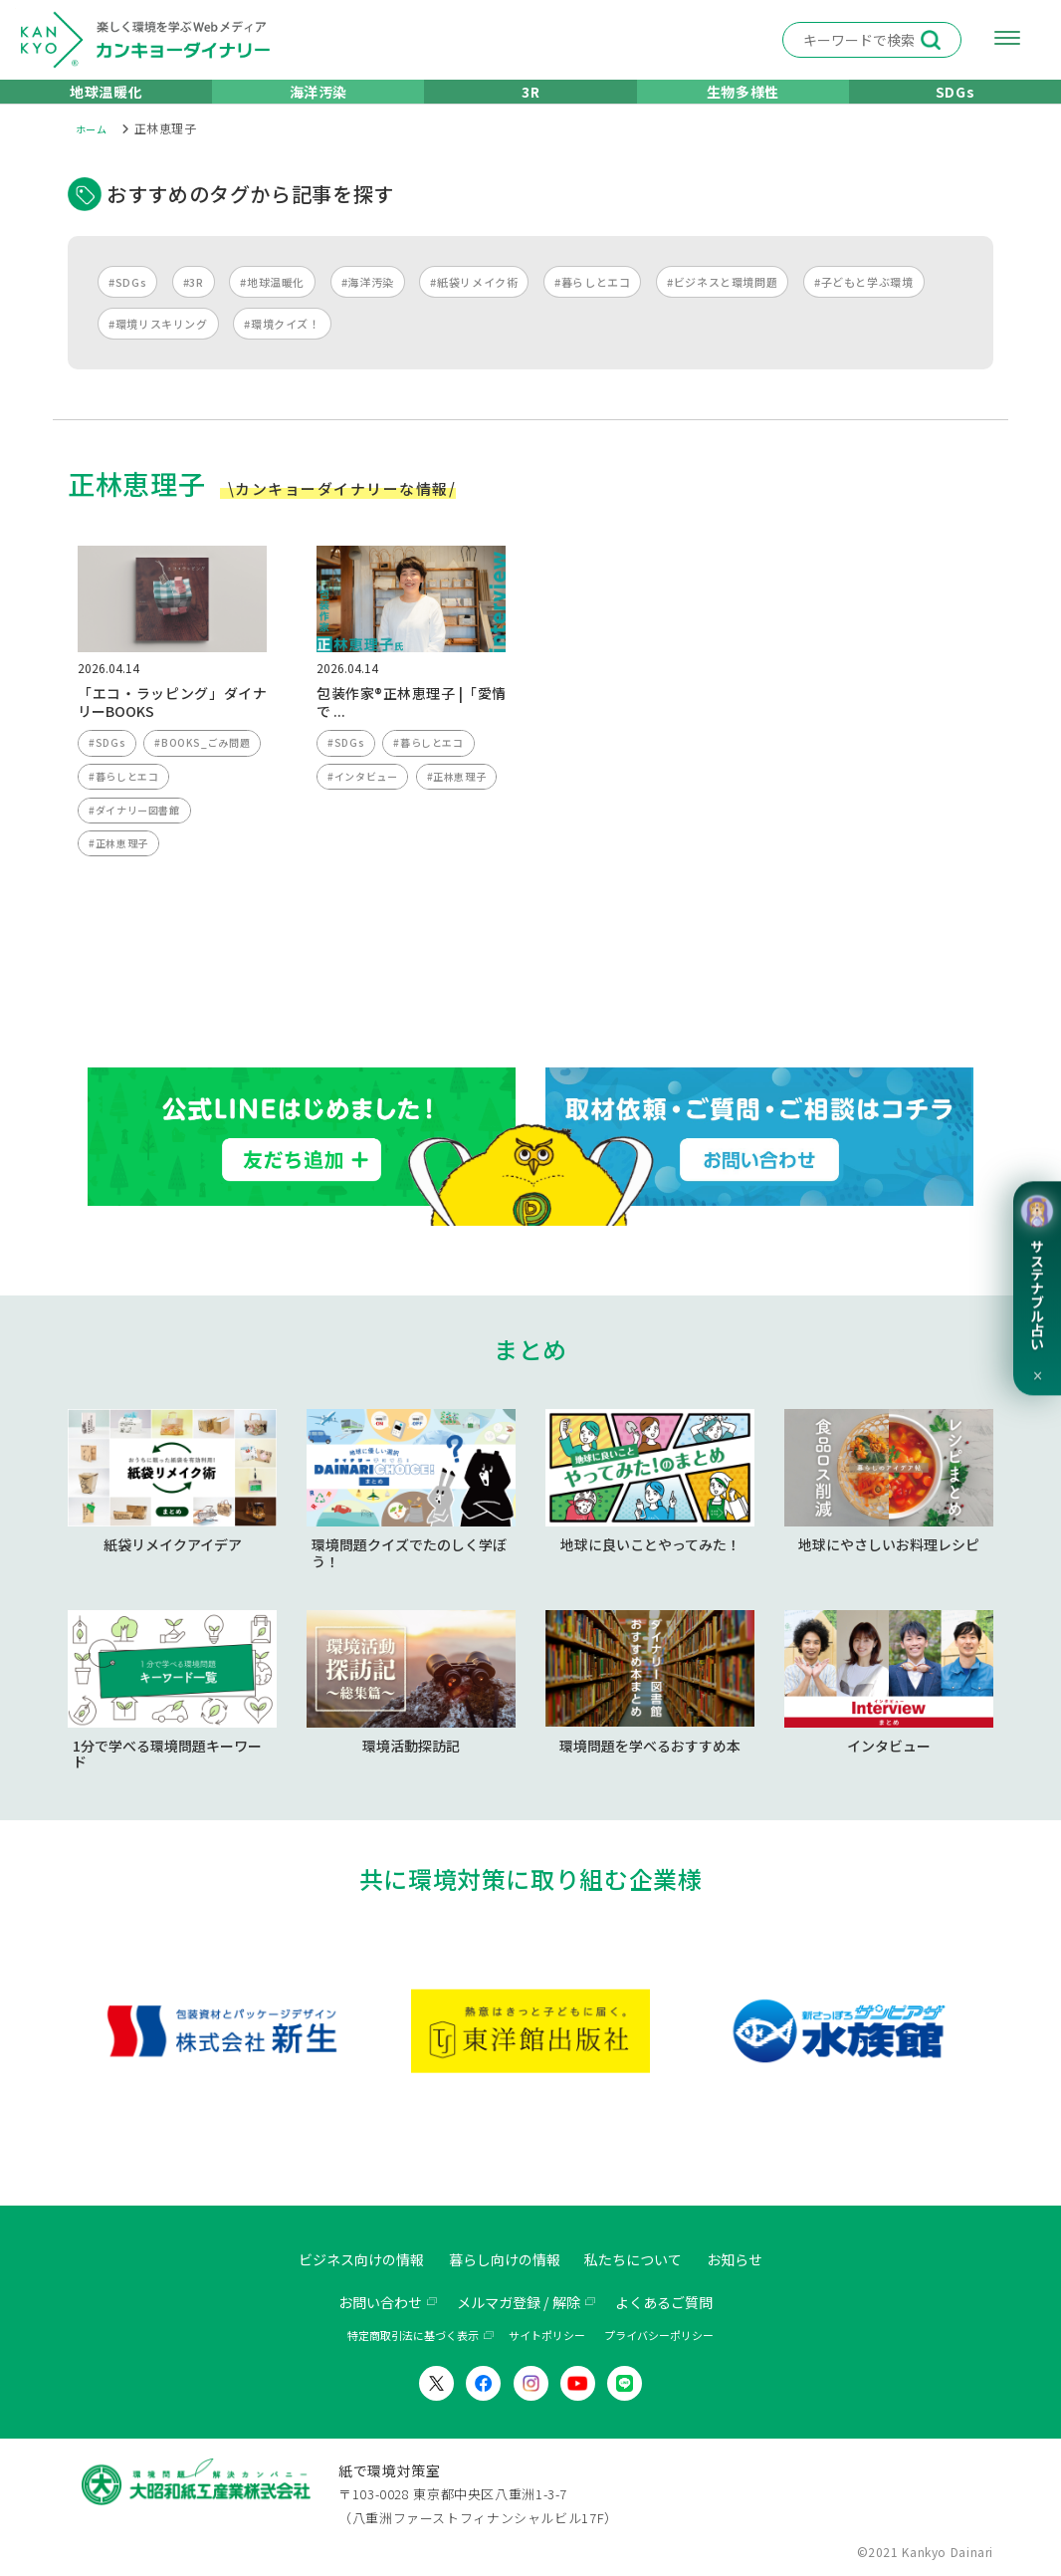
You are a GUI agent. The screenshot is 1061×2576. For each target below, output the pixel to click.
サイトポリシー (547, 2337)
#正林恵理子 (121, 920)
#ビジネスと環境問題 (722, 308)
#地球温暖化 (272, 308)
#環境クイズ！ (281, 349)
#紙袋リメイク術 (474, 308)
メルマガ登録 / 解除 (517, 2303)
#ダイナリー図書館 (138, 883)
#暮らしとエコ (592, 308)
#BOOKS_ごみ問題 (140, 809)
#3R (193, 308)
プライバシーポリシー (659, 2337)
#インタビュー (365, 809)
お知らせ (758, 2260)
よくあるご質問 (679, 2303)
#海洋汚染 (367, 308)
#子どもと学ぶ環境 (864, 308)
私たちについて (646, 2260)
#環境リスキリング (158, 349)
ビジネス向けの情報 (342, 2260)
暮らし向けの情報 (502, 2260)
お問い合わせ (364, 2303)
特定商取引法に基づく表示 (413, 2337)
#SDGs (127, 308)
